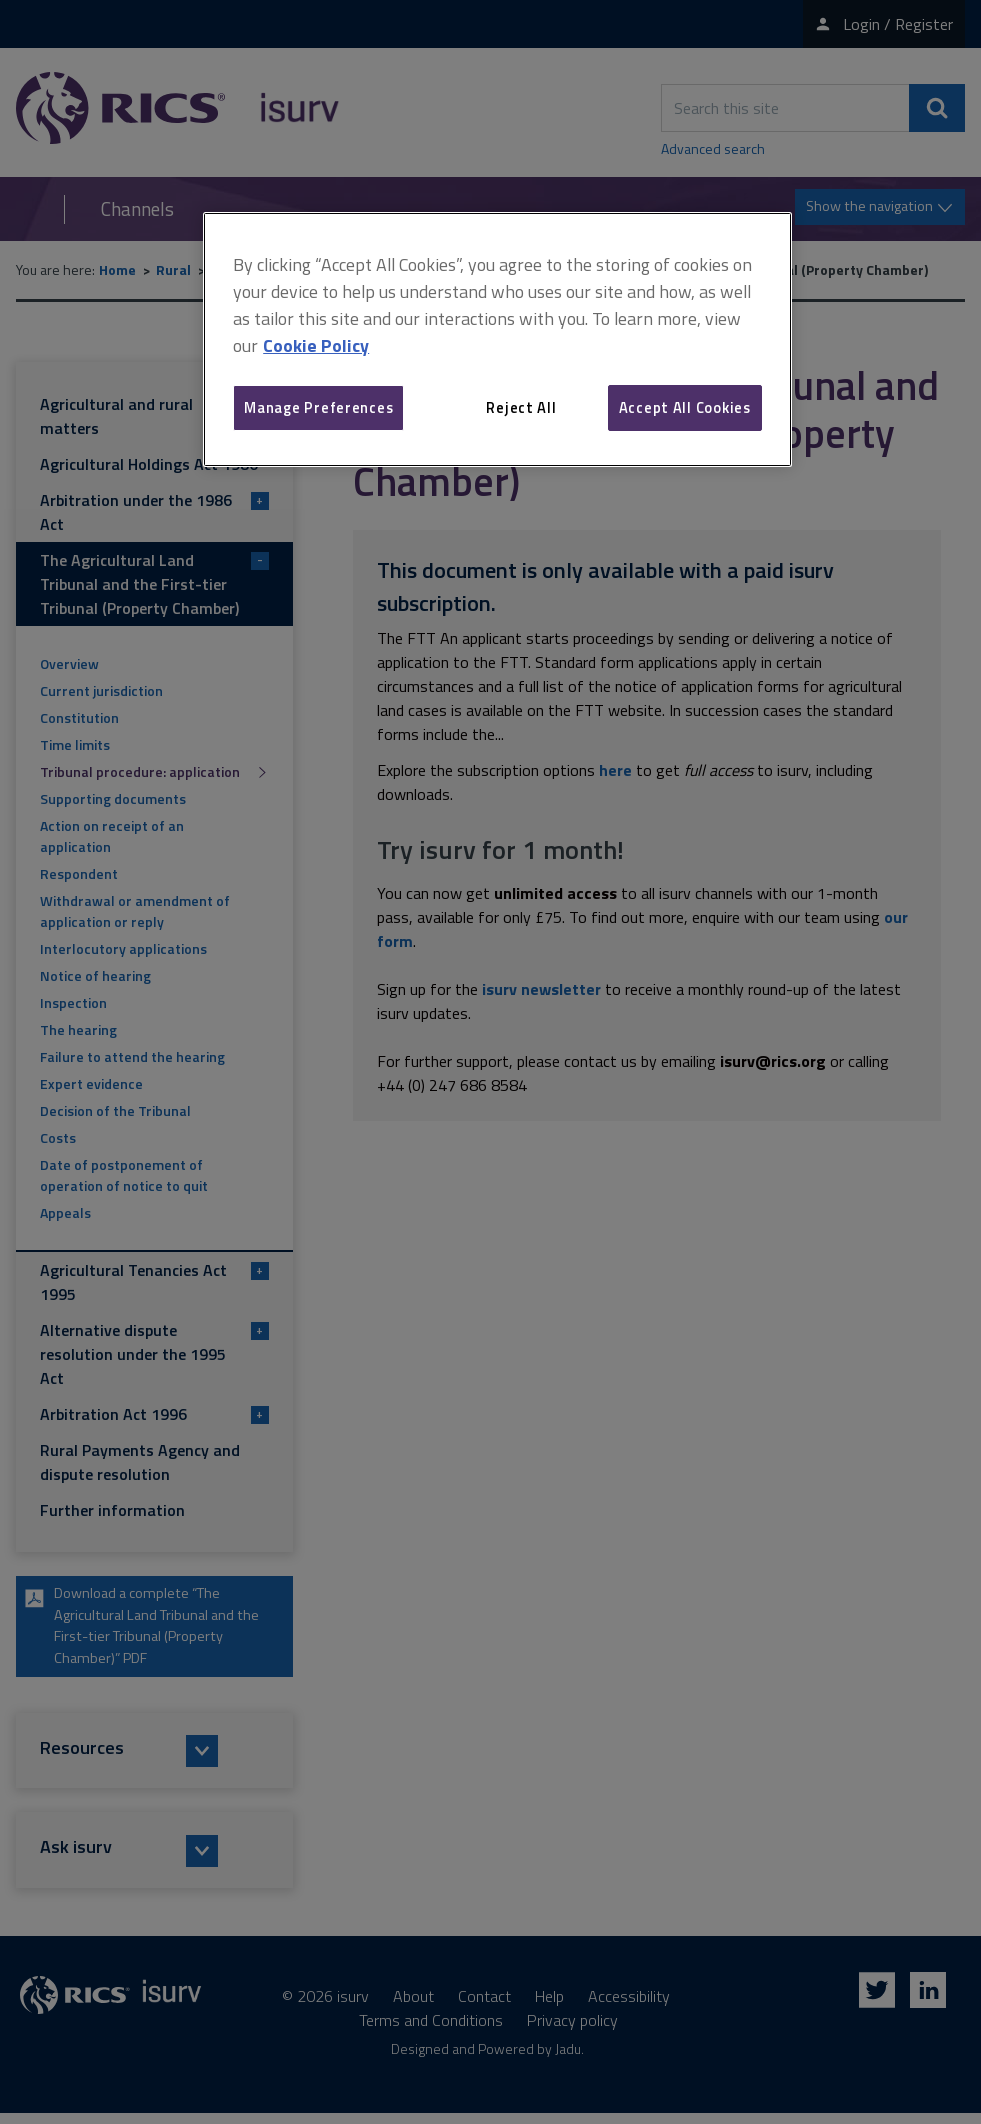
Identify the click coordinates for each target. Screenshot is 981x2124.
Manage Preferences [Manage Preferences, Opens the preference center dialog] (318, 407)
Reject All (521, 407)
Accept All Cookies (685, 407)
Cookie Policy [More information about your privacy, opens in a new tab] (316, 345)
